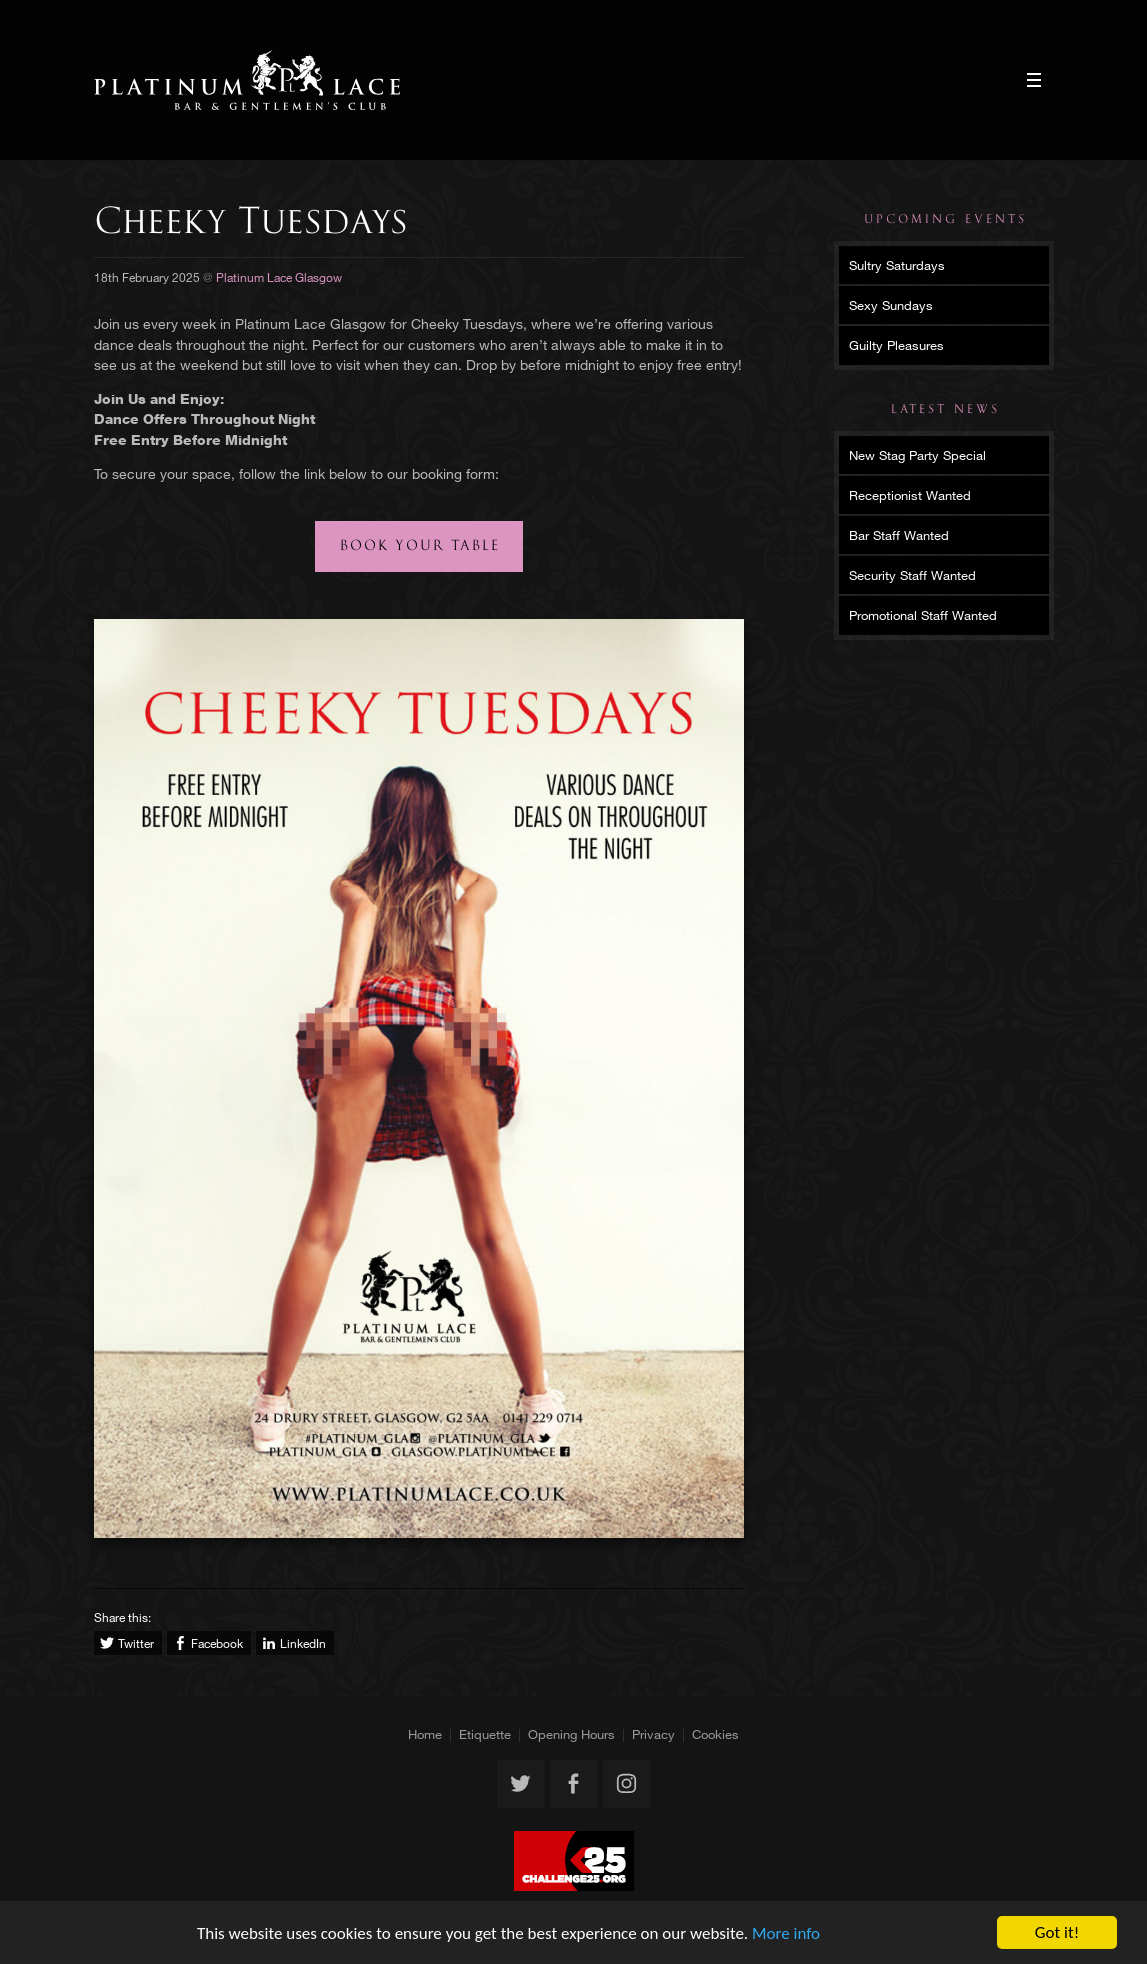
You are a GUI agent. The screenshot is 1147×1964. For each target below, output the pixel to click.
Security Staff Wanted (912, 575)
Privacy (653, 1734)
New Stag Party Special (917, 455)
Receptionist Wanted (910, 495)
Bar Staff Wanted (899, 535)
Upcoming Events (945, 219)
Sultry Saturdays (897, 265)
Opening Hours (571, 1734)
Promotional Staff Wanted (923, 615)
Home (425, 1734)
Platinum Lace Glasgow (247, 80)
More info (786, 1933)
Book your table (420, 545)
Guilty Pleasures (896, 345)
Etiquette (485, 1734)
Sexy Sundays (891, 305)
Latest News (945, 409)
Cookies (715, 1734)
